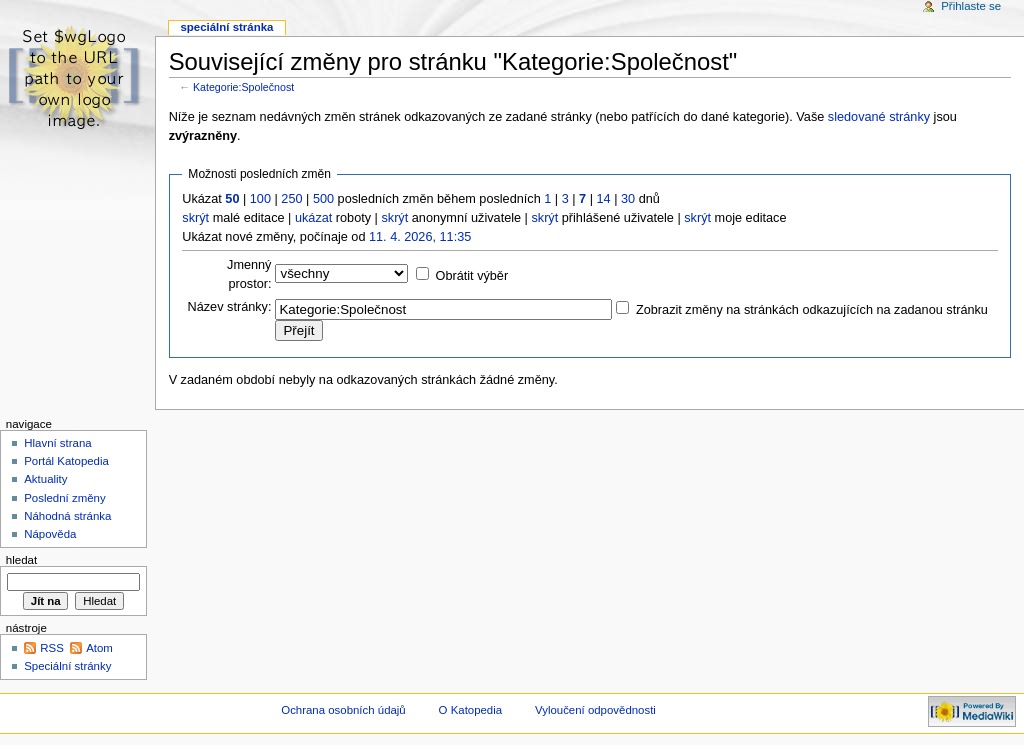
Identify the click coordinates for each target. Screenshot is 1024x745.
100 (260, 199)
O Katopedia (471, 710)
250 (291, 199)
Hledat (21, 560)
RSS (52, 648)
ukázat (313, 218)
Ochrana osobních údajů (343, 710)
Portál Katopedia (66, 461)
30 (628, 199)
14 (604, 199)
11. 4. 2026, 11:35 (420, 237)
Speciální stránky (67, 666)
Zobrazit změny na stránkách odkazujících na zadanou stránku (812, 310)
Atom (99, 648)
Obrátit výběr (472, 276)
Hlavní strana (57, 443)
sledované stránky (879, 117)
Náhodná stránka (67, 516)
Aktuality (45, 479)
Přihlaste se (971, 6)
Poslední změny (65, 498)
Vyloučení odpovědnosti (595, 710)
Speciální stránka (226, 27)
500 (323, 199)
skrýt (195, 218)
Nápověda (50, 534)
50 (232, 199)
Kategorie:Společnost (243, 87)
